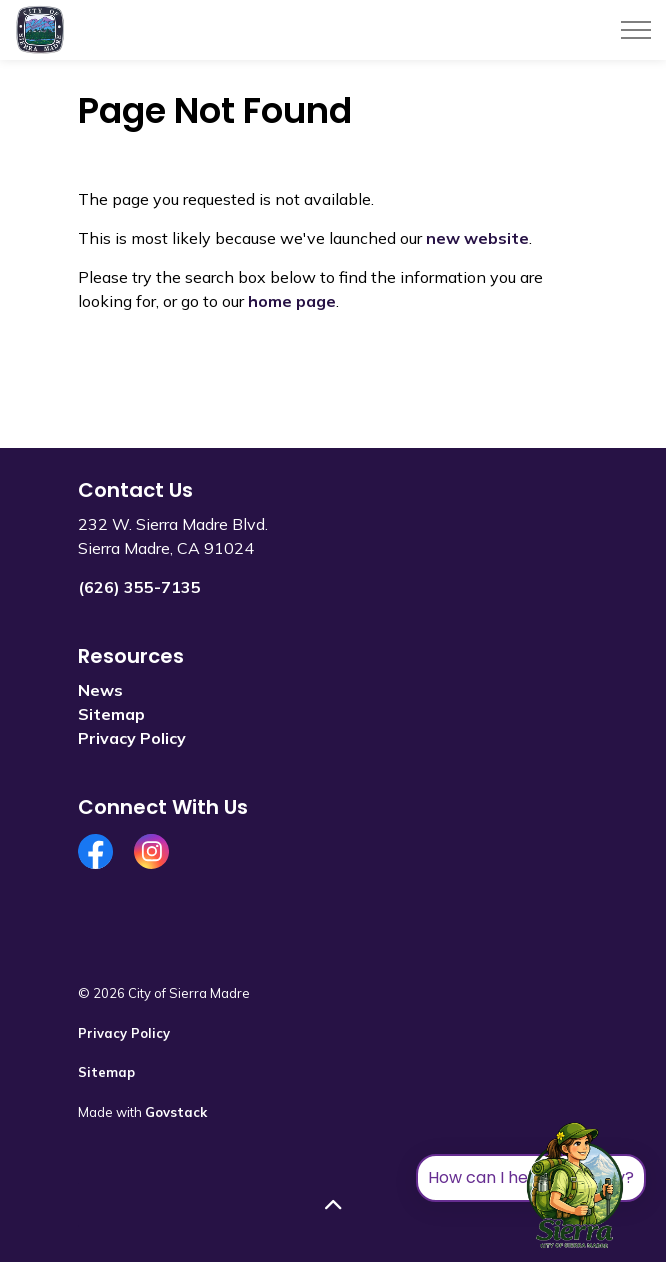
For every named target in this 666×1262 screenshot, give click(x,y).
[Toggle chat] (575, 1186)
